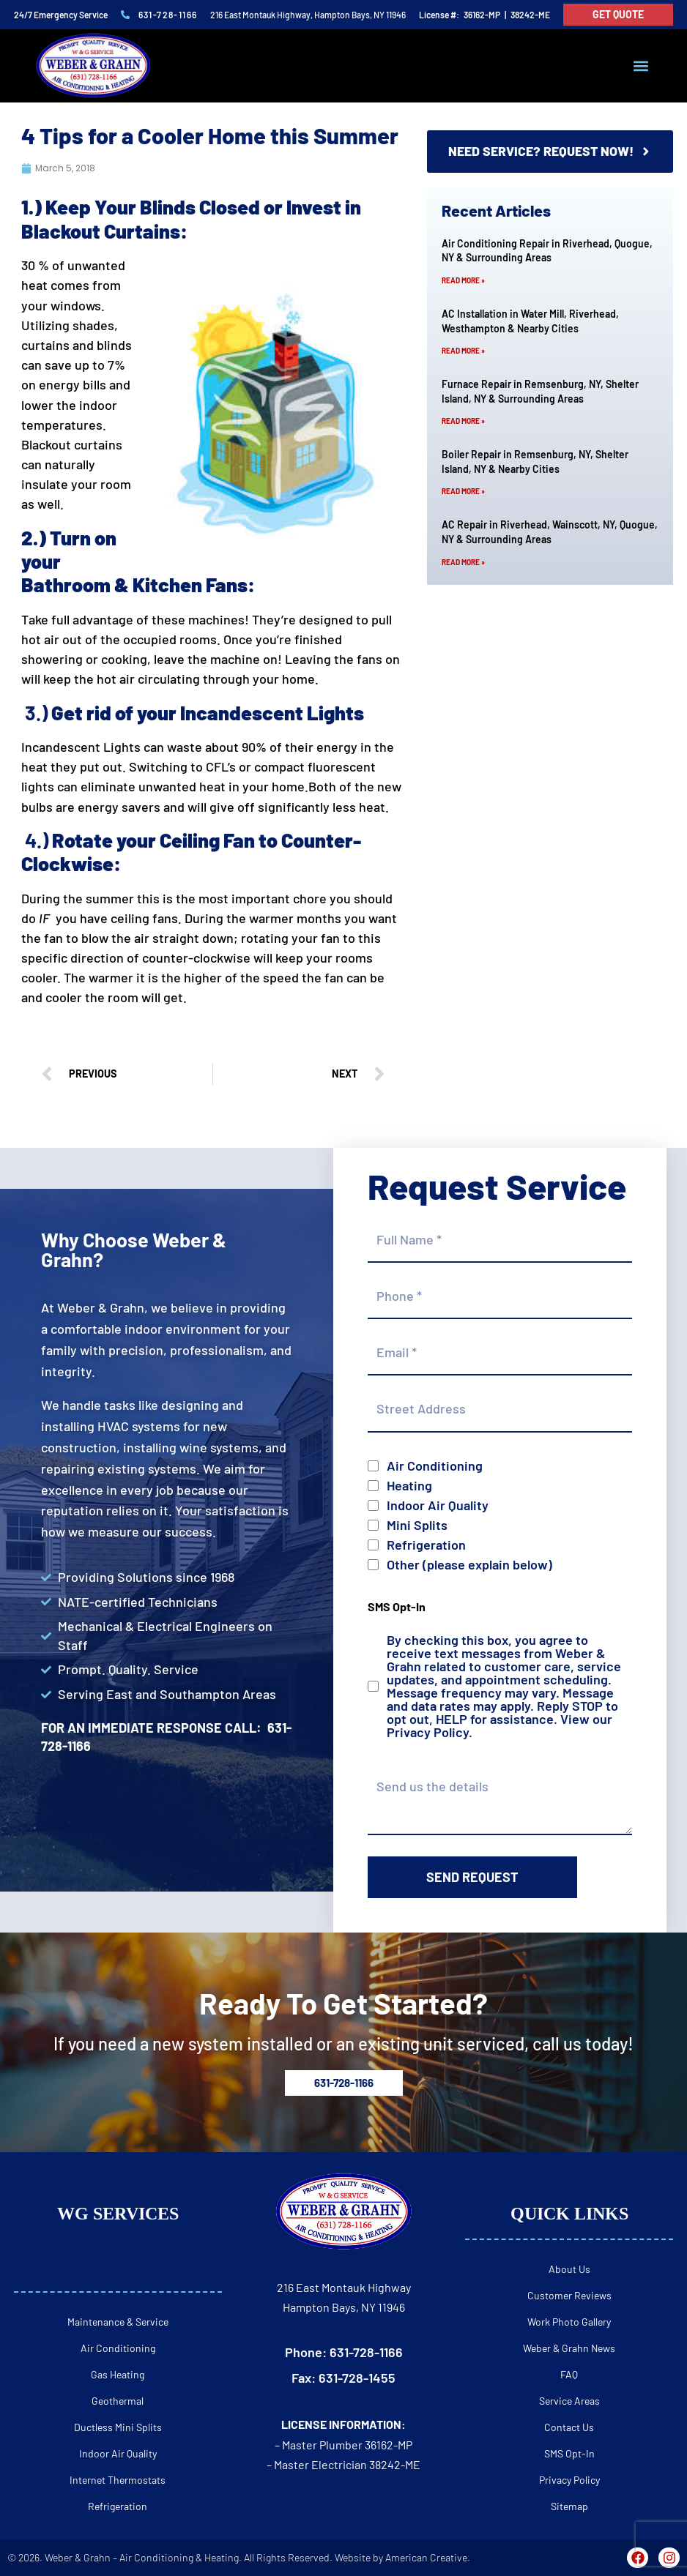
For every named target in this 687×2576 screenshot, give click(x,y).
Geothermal (118, 2400)
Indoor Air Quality (438, 1505)
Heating (409, 1485)
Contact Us (569, 2427)
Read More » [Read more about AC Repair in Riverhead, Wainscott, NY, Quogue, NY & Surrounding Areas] (463, 562)
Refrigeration (426, 1544)
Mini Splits (417, 1524)
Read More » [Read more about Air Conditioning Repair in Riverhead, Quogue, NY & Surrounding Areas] (463, 280)
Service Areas (569, 2400)
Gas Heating (117, 2374)
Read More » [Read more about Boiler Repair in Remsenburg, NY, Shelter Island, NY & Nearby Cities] (463, 492)
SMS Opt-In (569, 2453)
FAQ (569, 2374)
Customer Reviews (569, 2295)
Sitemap (569, 2506)
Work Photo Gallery (569, 2321)
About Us (569, 2269)
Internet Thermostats (118, 2480)
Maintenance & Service (117, 2321)
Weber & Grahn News (569, 2348)
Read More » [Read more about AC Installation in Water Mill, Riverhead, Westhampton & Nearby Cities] (463, 350)
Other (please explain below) (469, 1564)
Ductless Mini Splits (118, 2427)
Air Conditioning (435, 1465)
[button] (640, 66)
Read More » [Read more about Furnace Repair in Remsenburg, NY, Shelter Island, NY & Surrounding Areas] (463, 421)
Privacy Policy (428, 1732)
